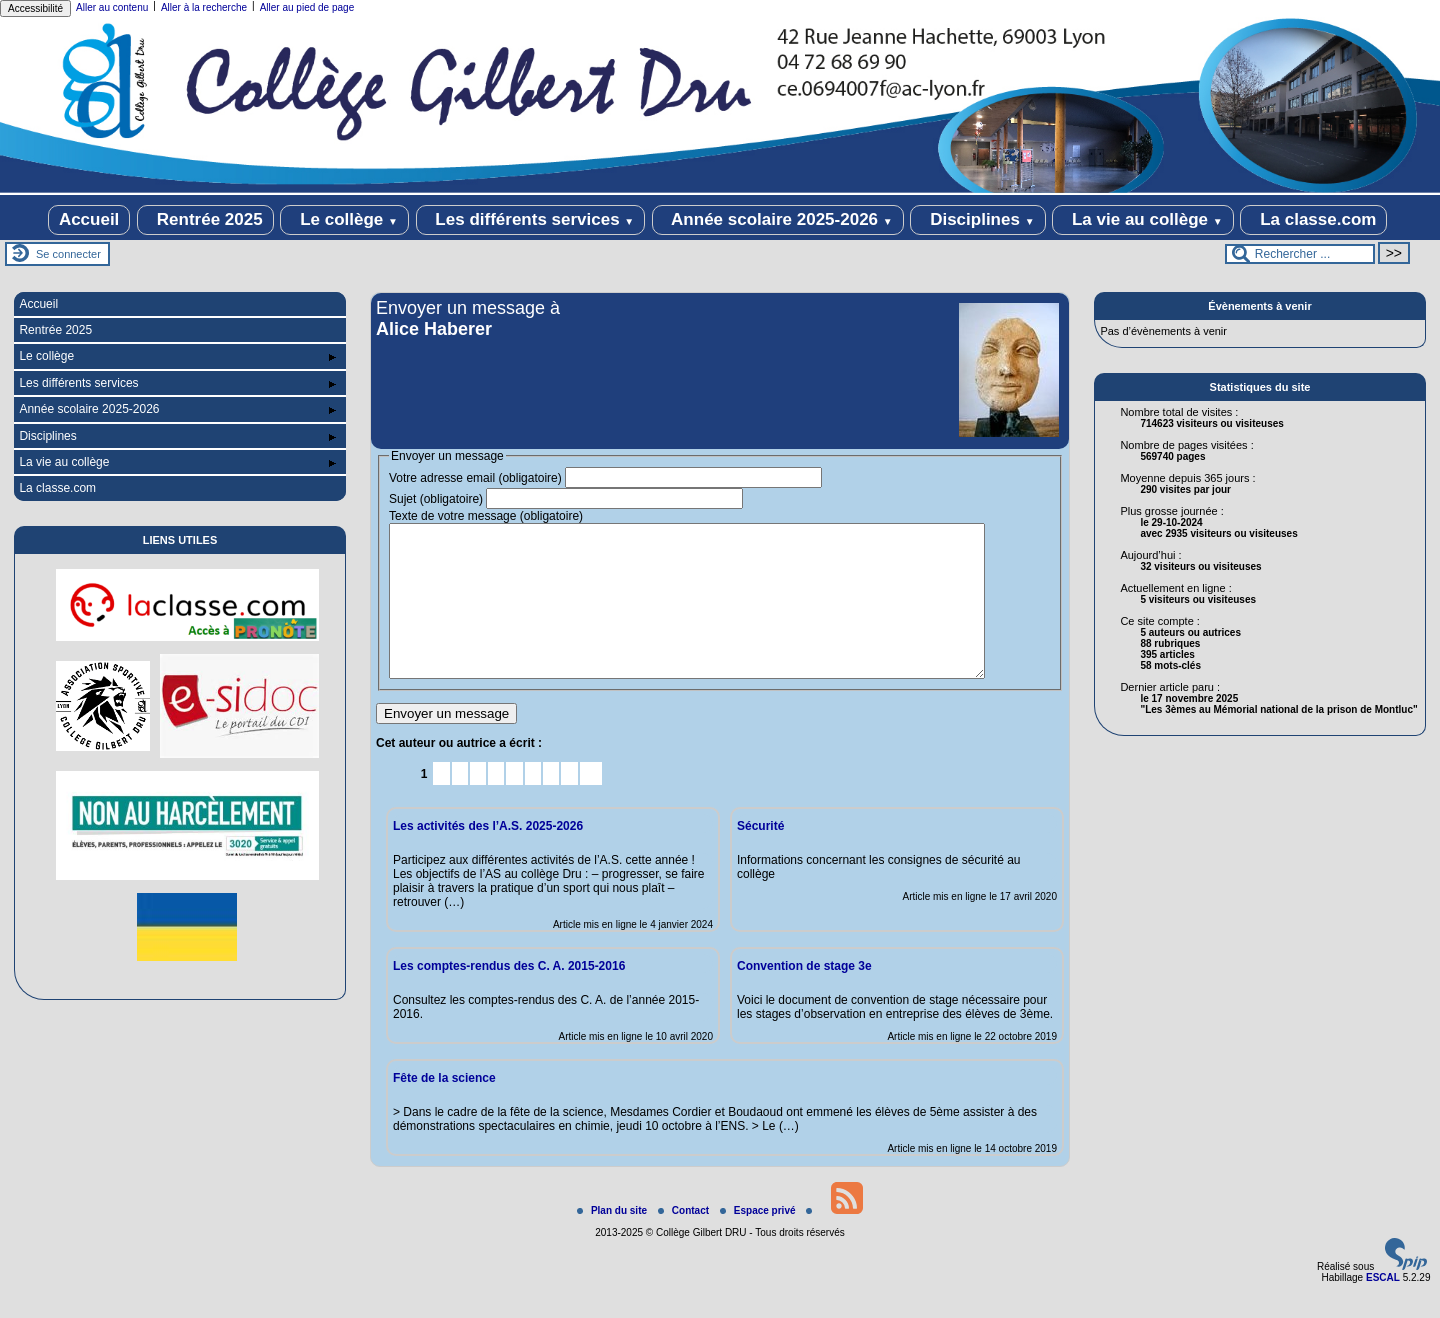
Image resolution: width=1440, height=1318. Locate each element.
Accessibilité (35, 8)
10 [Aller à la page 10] (590, 804)
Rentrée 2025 (205, 220)
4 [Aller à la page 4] (478, 804)
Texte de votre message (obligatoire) (486, 516)
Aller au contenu (112, 7)
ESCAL (1383, 1307)
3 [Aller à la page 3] (459, 804)
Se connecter (68, 254)
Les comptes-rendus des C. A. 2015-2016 (509, 996)
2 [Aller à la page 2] (441, 804)
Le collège (344, 220)
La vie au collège (1142, 220)
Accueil (89, 219)
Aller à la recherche (204, 7)
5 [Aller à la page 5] (496, 804)
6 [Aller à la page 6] (514, 804)
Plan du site (613, 1240)
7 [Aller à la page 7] (532, 804)
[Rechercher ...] (1300, 254)
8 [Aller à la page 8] (551, 804)
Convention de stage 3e (804, 996)
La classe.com (1313, 220)
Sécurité (760, 856)
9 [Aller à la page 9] (569, 804)
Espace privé (759, 1240)
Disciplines (977, 220)
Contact (685, 1240)
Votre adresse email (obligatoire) (475, 478)
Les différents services (531, 220)
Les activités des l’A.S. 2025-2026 (488, 856)
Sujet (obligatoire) (436, 499)
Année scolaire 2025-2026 (778, 220)
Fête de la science (444, 1108)
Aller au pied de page (307, 7)
